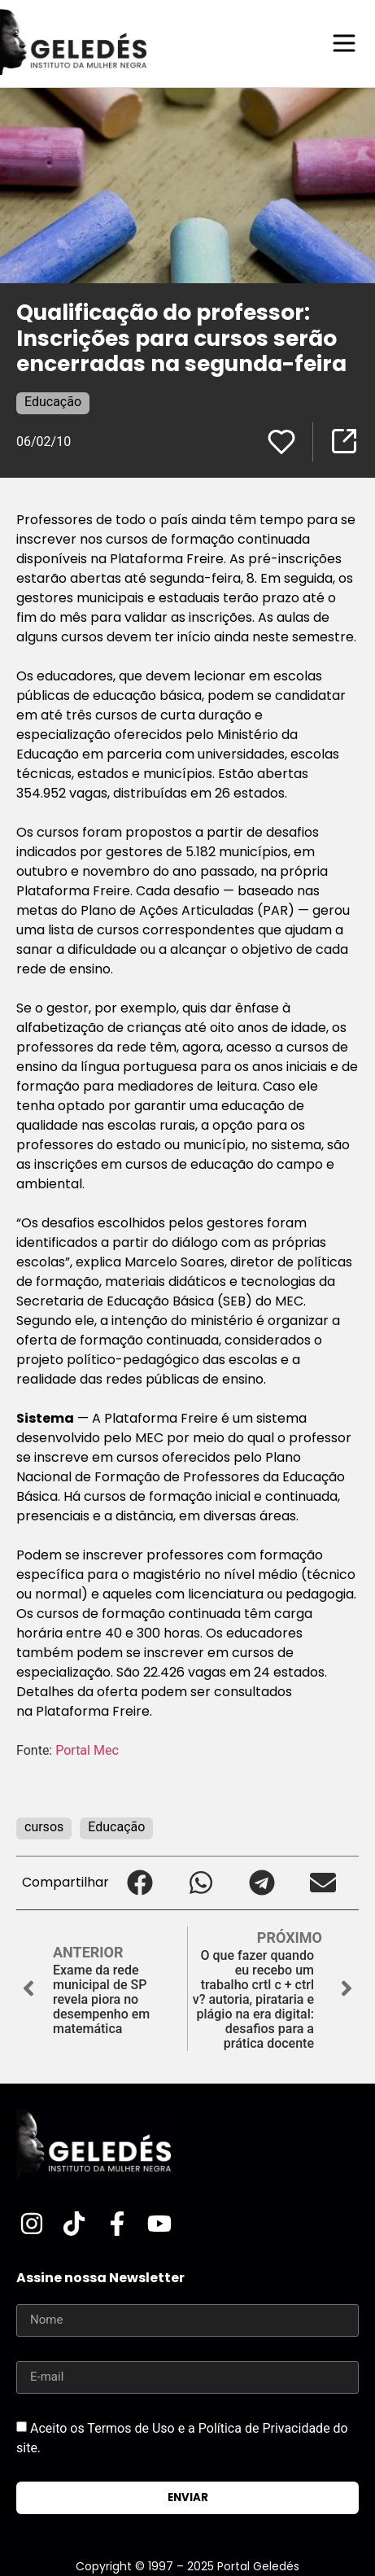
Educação (52, 401)
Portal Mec (87, 1750)
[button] (139, 1883)
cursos (43, 1827)
